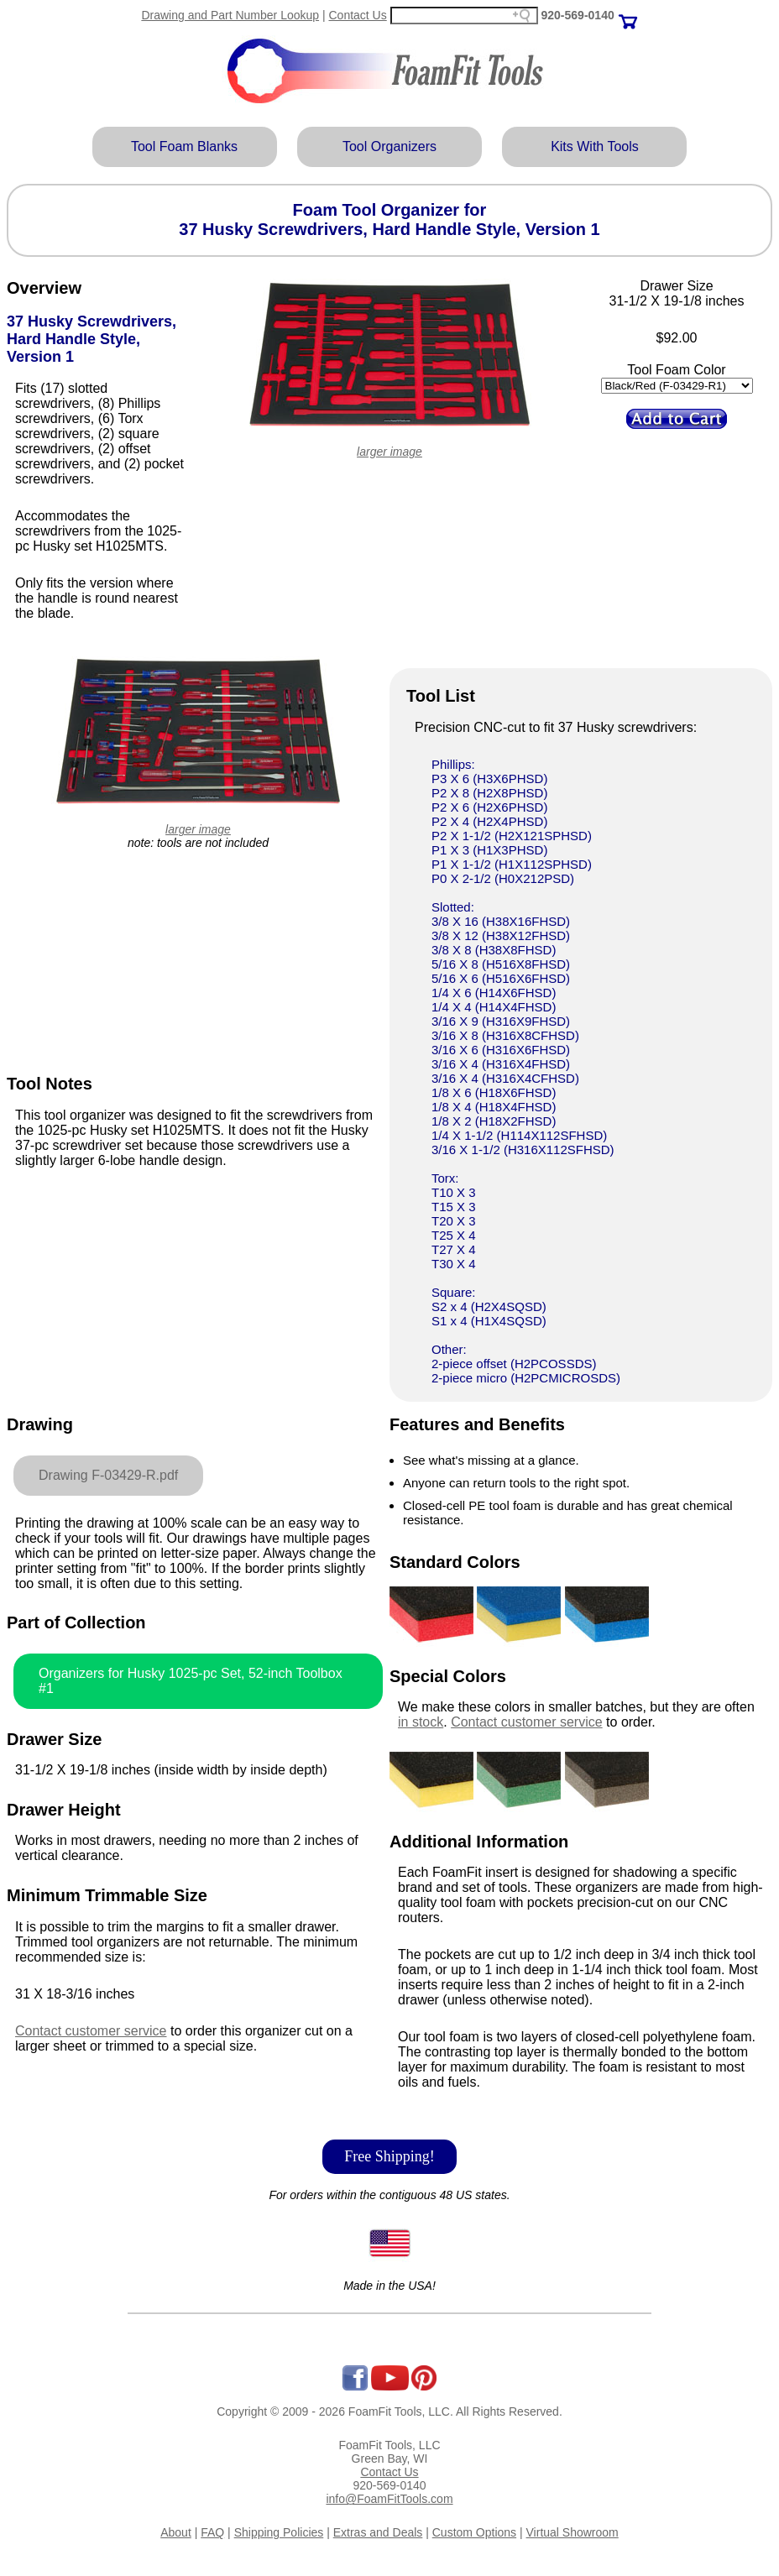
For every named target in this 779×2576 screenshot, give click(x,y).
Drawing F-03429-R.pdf (108, 1475)
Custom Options (474, 2532)
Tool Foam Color (676, 370)
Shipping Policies (279, 2532)
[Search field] (464, 15)
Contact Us (357, 15)
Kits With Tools (595, 146)
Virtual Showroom (572, 2532)
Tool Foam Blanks (184, 146)
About (175, 2532)
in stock (420, 1722)
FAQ (212, 2532)
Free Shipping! (389, 2156)
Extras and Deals (378, 2532)
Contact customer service (91, 2031)
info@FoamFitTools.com (389, 2498)
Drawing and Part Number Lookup (230, 15)
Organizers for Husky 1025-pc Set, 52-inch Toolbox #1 (190, 1681)
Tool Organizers (389, 146)
